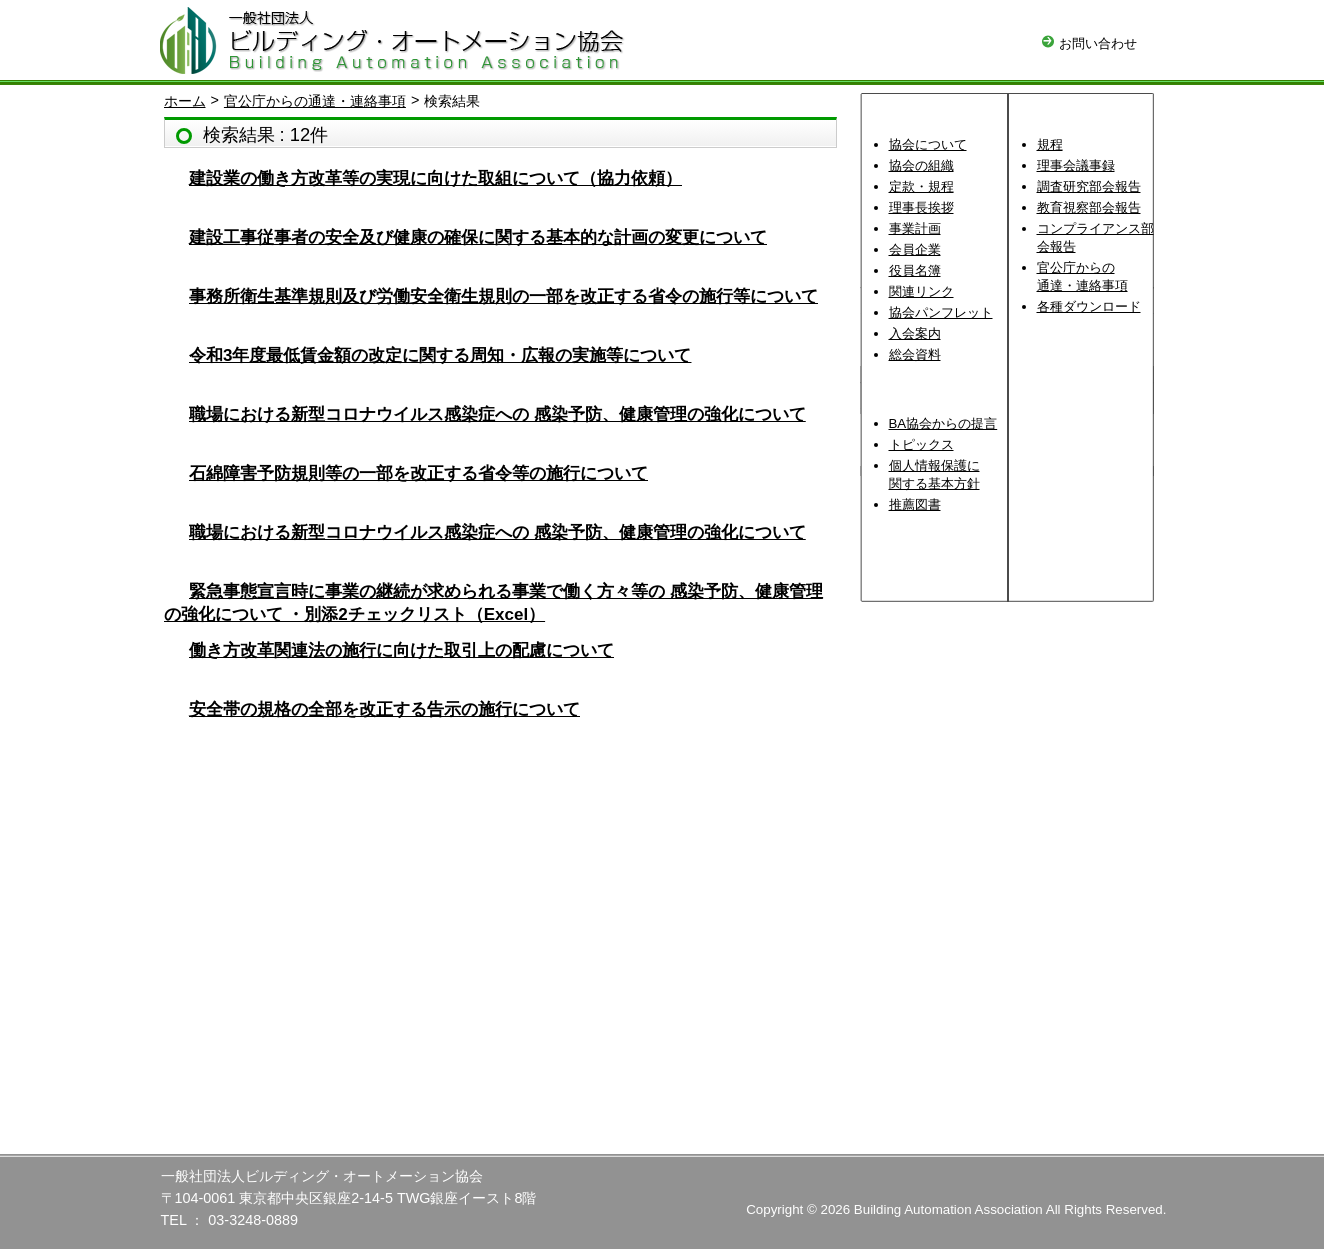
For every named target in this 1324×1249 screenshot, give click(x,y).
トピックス (921, 444)
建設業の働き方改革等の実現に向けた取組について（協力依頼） (435, 178)
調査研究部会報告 (1089, 186)
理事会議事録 (1076, 165)
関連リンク (921, 291)
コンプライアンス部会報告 (1095, 237)
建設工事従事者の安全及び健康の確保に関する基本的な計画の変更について (478, 237)
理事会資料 (1081, 343)
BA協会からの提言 (943, 423)
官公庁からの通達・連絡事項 (315, 101)
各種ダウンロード (1089, 306)
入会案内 (915, 333)
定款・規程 (921, 186)
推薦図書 (915, 504)
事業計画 (915, 228)
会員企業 (915, 249)
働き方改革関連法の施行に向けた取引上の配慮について (401, 650)
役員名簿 (915, 270)
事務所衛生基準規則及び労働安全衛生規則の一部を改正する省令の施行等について (503, 296)
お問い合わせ (1089, 43)
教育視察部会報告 (1089, 207)
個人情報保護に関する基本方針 (934, 474)
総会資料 (915, 354)
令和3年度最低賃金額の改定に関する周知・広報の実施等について (440, 355)
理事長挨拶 (921, 207)
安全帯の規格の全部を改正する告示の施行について (384, 709)
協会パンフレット (941, 312)
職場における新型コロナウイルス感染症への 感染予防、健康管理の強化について (497, 414)
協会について (928, 144)
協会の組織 (921, 165)
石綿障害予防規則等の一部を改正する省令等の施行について (418, 473)
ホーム (185, 101)
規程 (1050, 144)
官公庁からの (1082, 276)
